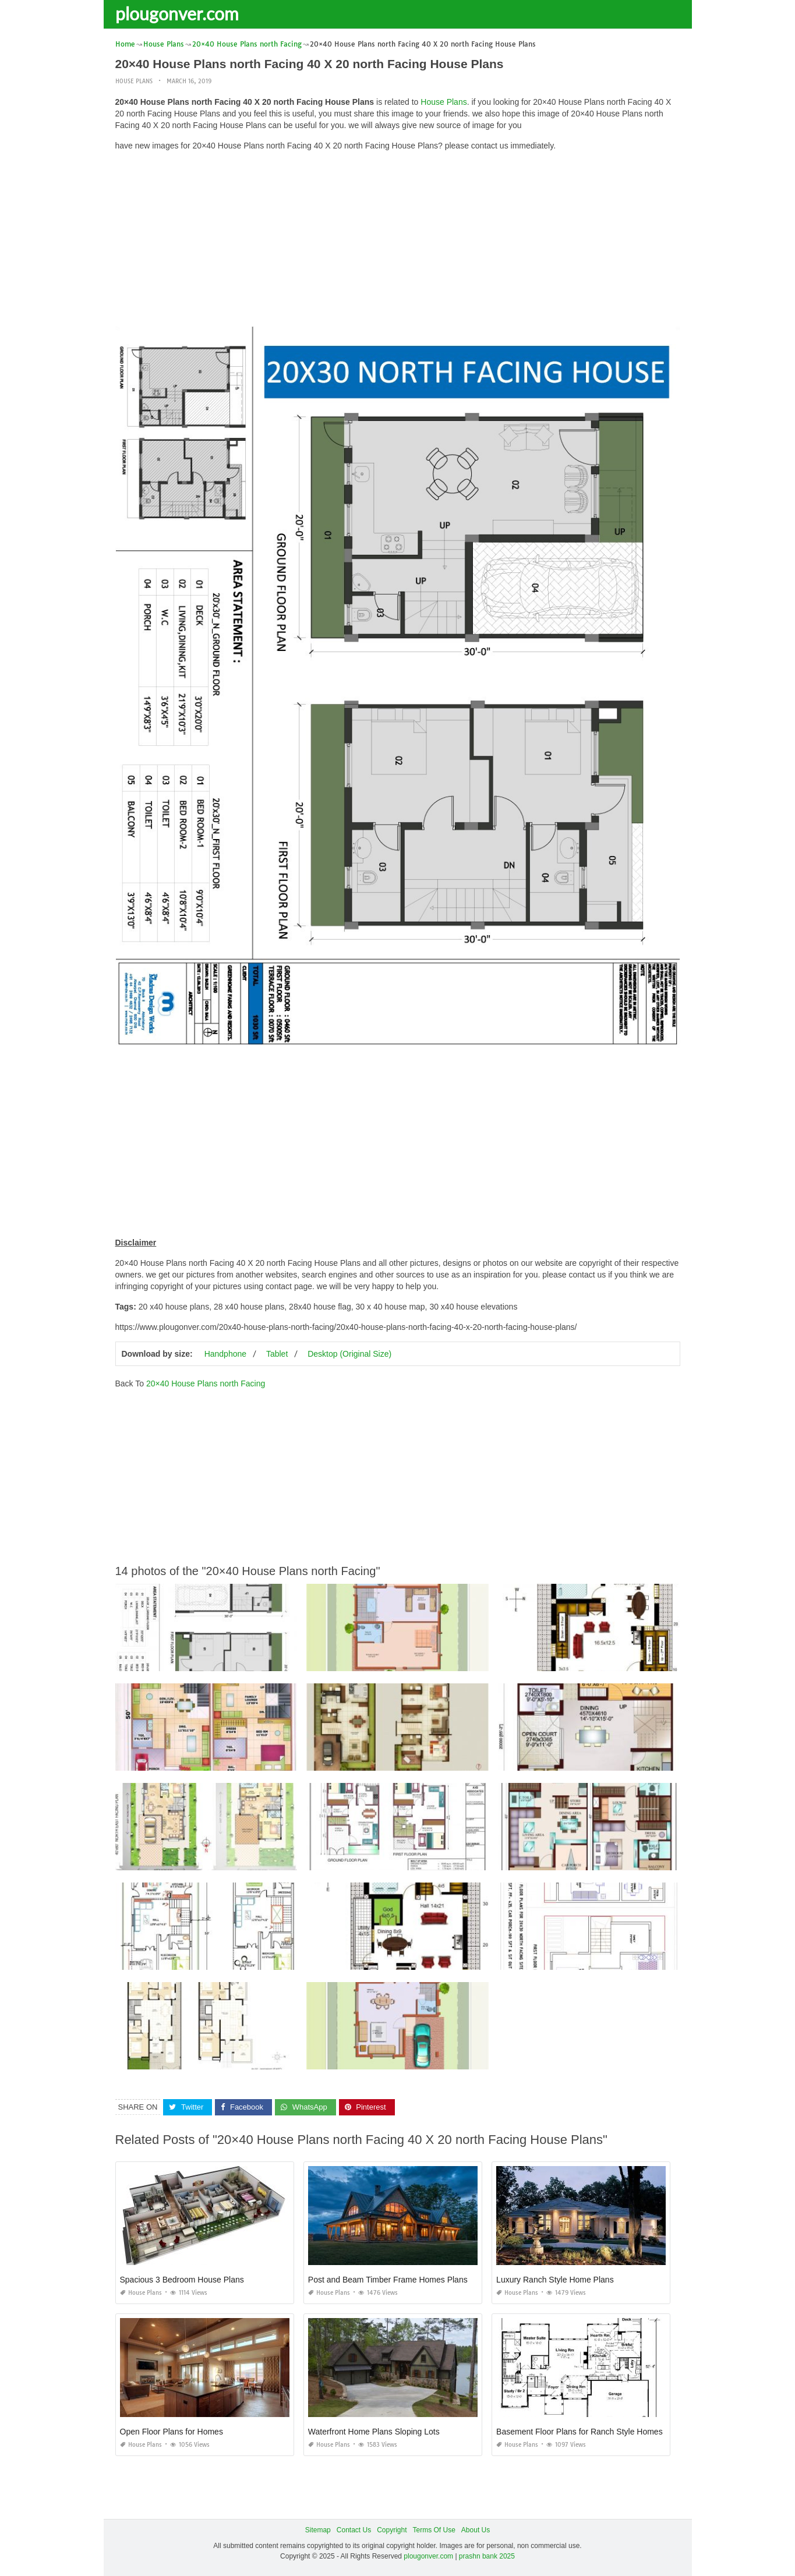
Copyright (392, 2530)
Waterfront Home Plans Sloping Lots (374, 2431)
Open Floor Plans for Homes (171, 2431)
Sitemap (318, 2530)
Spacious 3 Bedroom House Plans (182, 2279)
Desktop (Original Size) (349, 1353)
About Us (475, 2530)
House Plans (134, 81)
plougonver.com (177, 13)
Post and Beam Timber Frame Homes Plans (388, 2279)
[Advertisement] (397, 241)
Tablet (277, 1353)
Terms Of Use (434, 2530)
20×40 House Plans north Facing (205, 1383)
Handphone (225, 1353)
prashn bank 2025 (487, 2556)
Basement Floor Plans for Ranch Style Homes (579, 2431)
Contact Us (354, 2530)
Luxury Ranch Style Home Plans (555, 2279)
